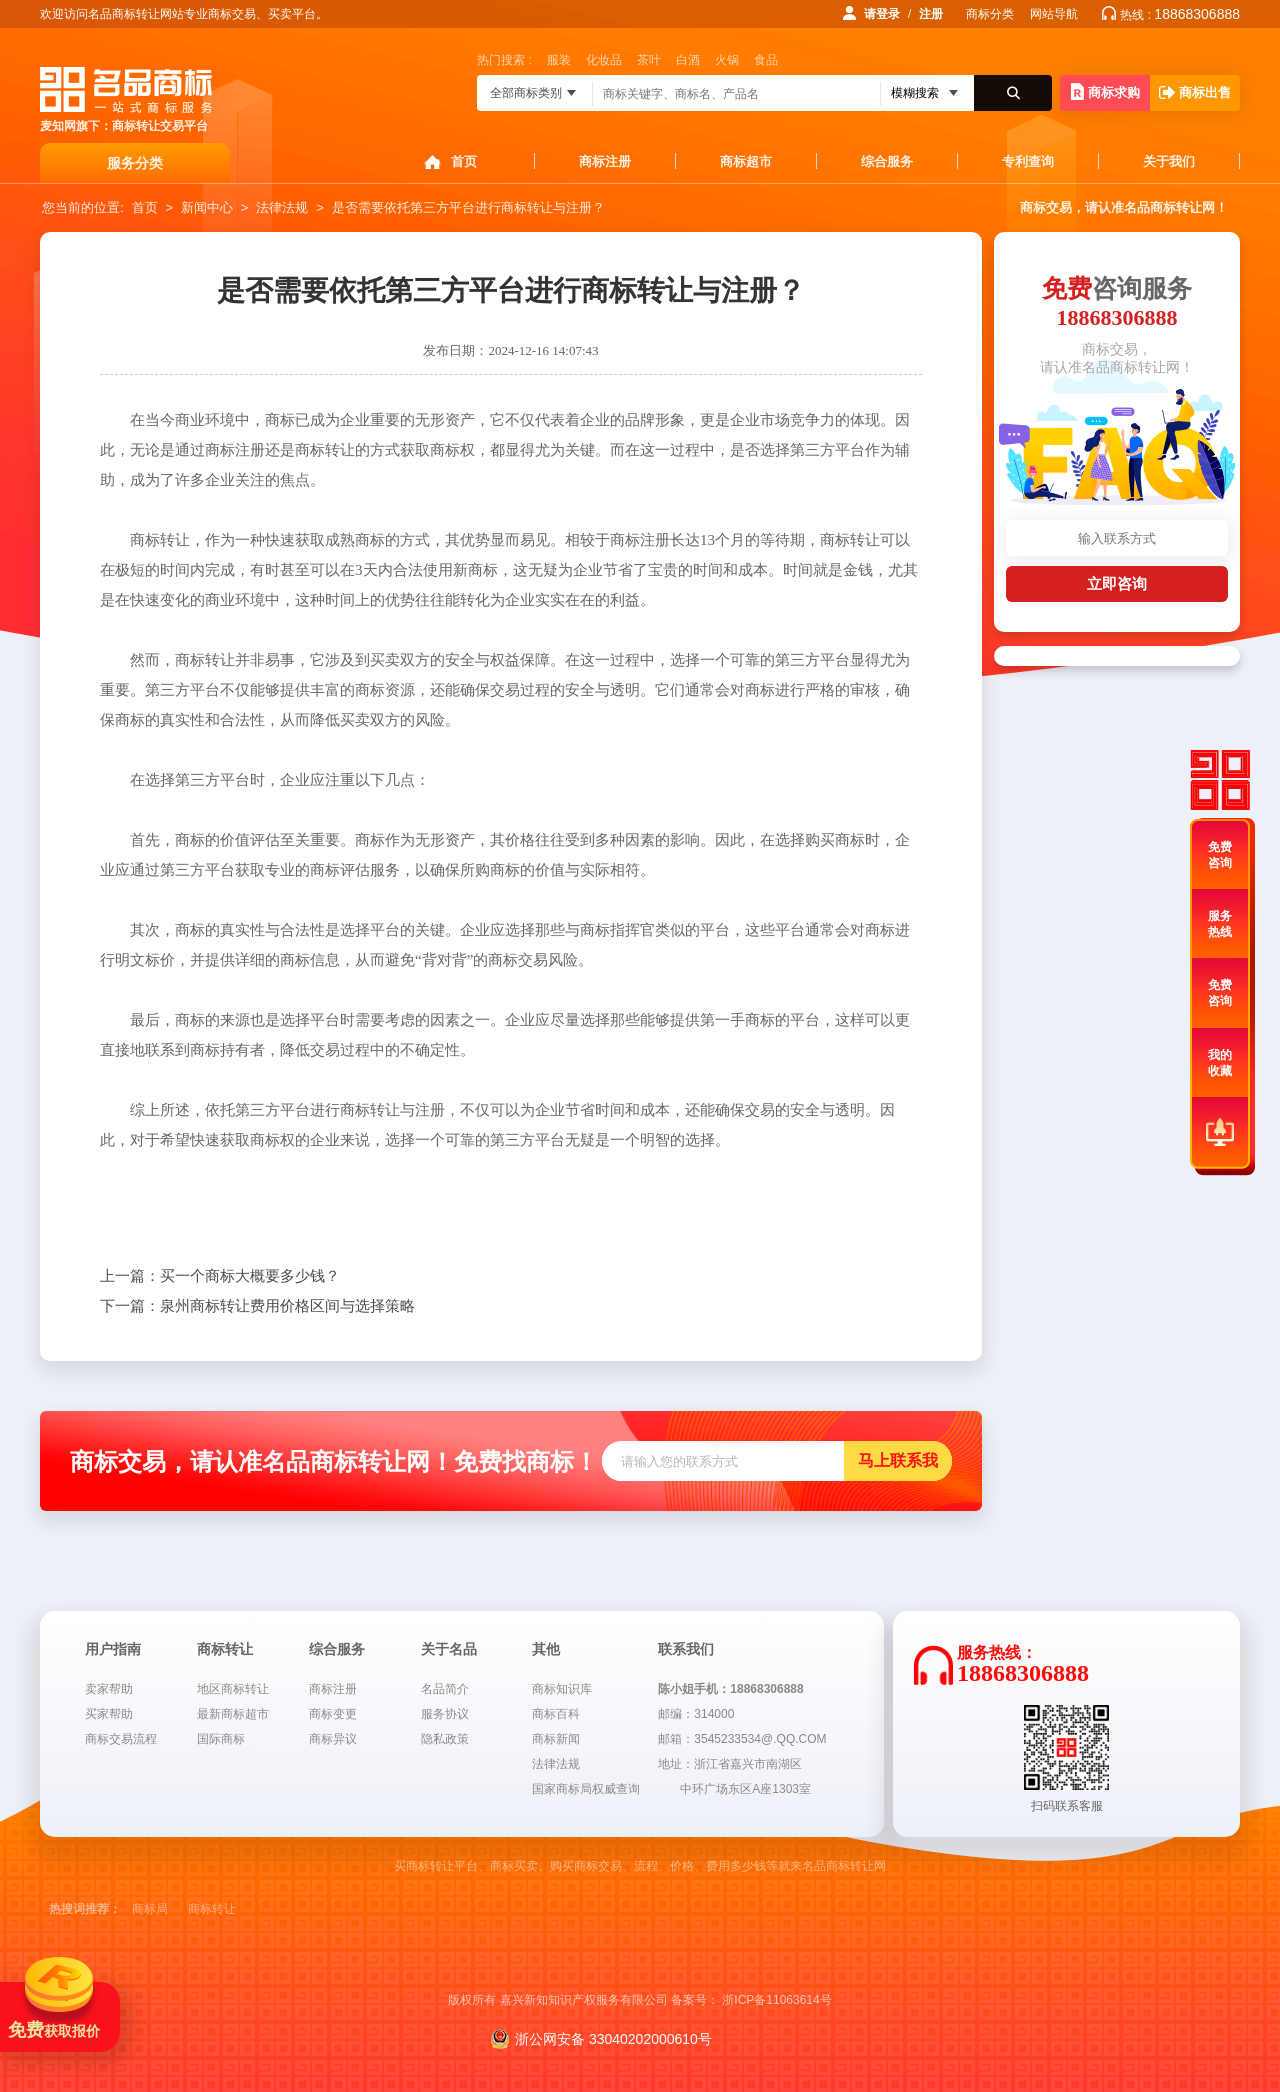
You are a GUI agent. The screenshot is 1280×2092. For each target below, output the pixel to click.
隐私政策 (445, 1739)
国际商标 (221, 1739)
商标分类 (990, 14)
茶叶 (649, 60)
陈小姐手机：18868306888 (730, 1689)
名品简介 (445, 1689)
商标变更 (333, 1714)
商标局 (150, 1909)
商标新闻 (556, 1739)
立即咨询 (1117, 583)
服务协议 (445, 1714)
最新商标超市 (233, 1714)
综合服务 (887, 161)
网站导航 (1054, 14)
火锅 (727, 60)
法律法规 (282, 207)
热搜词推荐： (85, 1909)
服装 (559, 60)
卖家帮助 (109, 1689)
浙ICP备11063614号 (776, 2000)
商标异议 (333, 1739)
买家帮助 (109, 1714)
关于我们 (1169, 161)
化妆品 (604, 60)
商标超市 (746, 161)
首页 (464, 161)
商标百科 (556, 1714)
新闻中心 (207, 207)
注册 (931, 14)
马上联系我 (898, 1460)
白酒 (688, 60)
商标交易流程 (121, 1739)
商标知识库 (562, 1689)
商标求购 (1105, 91)
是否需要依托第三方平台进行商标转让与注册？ (468, 207)
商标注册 (605, 161)
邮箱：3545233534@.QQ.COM (742, 1739)
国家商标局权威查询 (586, 1789)
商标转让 (212, 1909)
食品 (766, 60)
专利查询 (1028, 161)
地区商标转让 (233, 1689)
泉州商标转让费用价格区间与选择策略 (257, 1306)
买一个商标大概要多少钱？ (220, 1276)
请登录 (882, 14)
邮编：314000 (696, 1714)
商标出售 (1195, 92)
